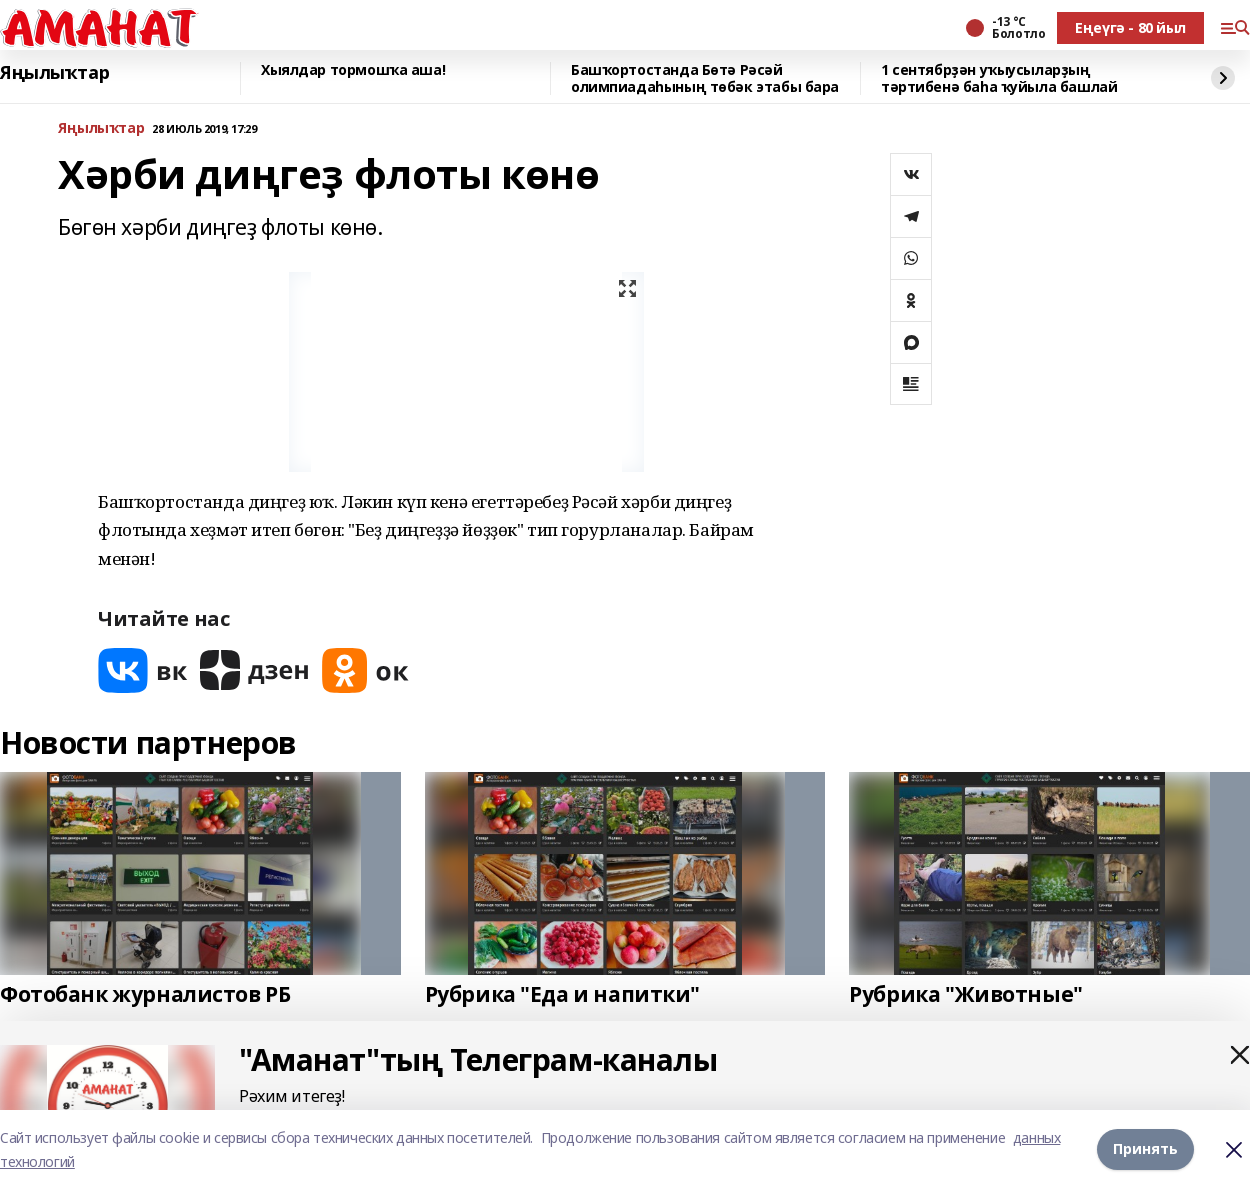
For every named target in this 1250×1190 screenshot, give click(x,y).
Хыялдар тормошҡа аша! (353, 70)
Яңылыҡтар (54, 73)
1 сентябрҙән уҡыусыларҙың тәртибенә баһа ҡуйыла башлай (999, 78)
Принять (1145, 1148)
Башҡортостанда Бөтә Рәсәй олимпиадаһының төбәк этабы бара (705, 78)
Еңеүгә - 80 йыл (1130, 27)
